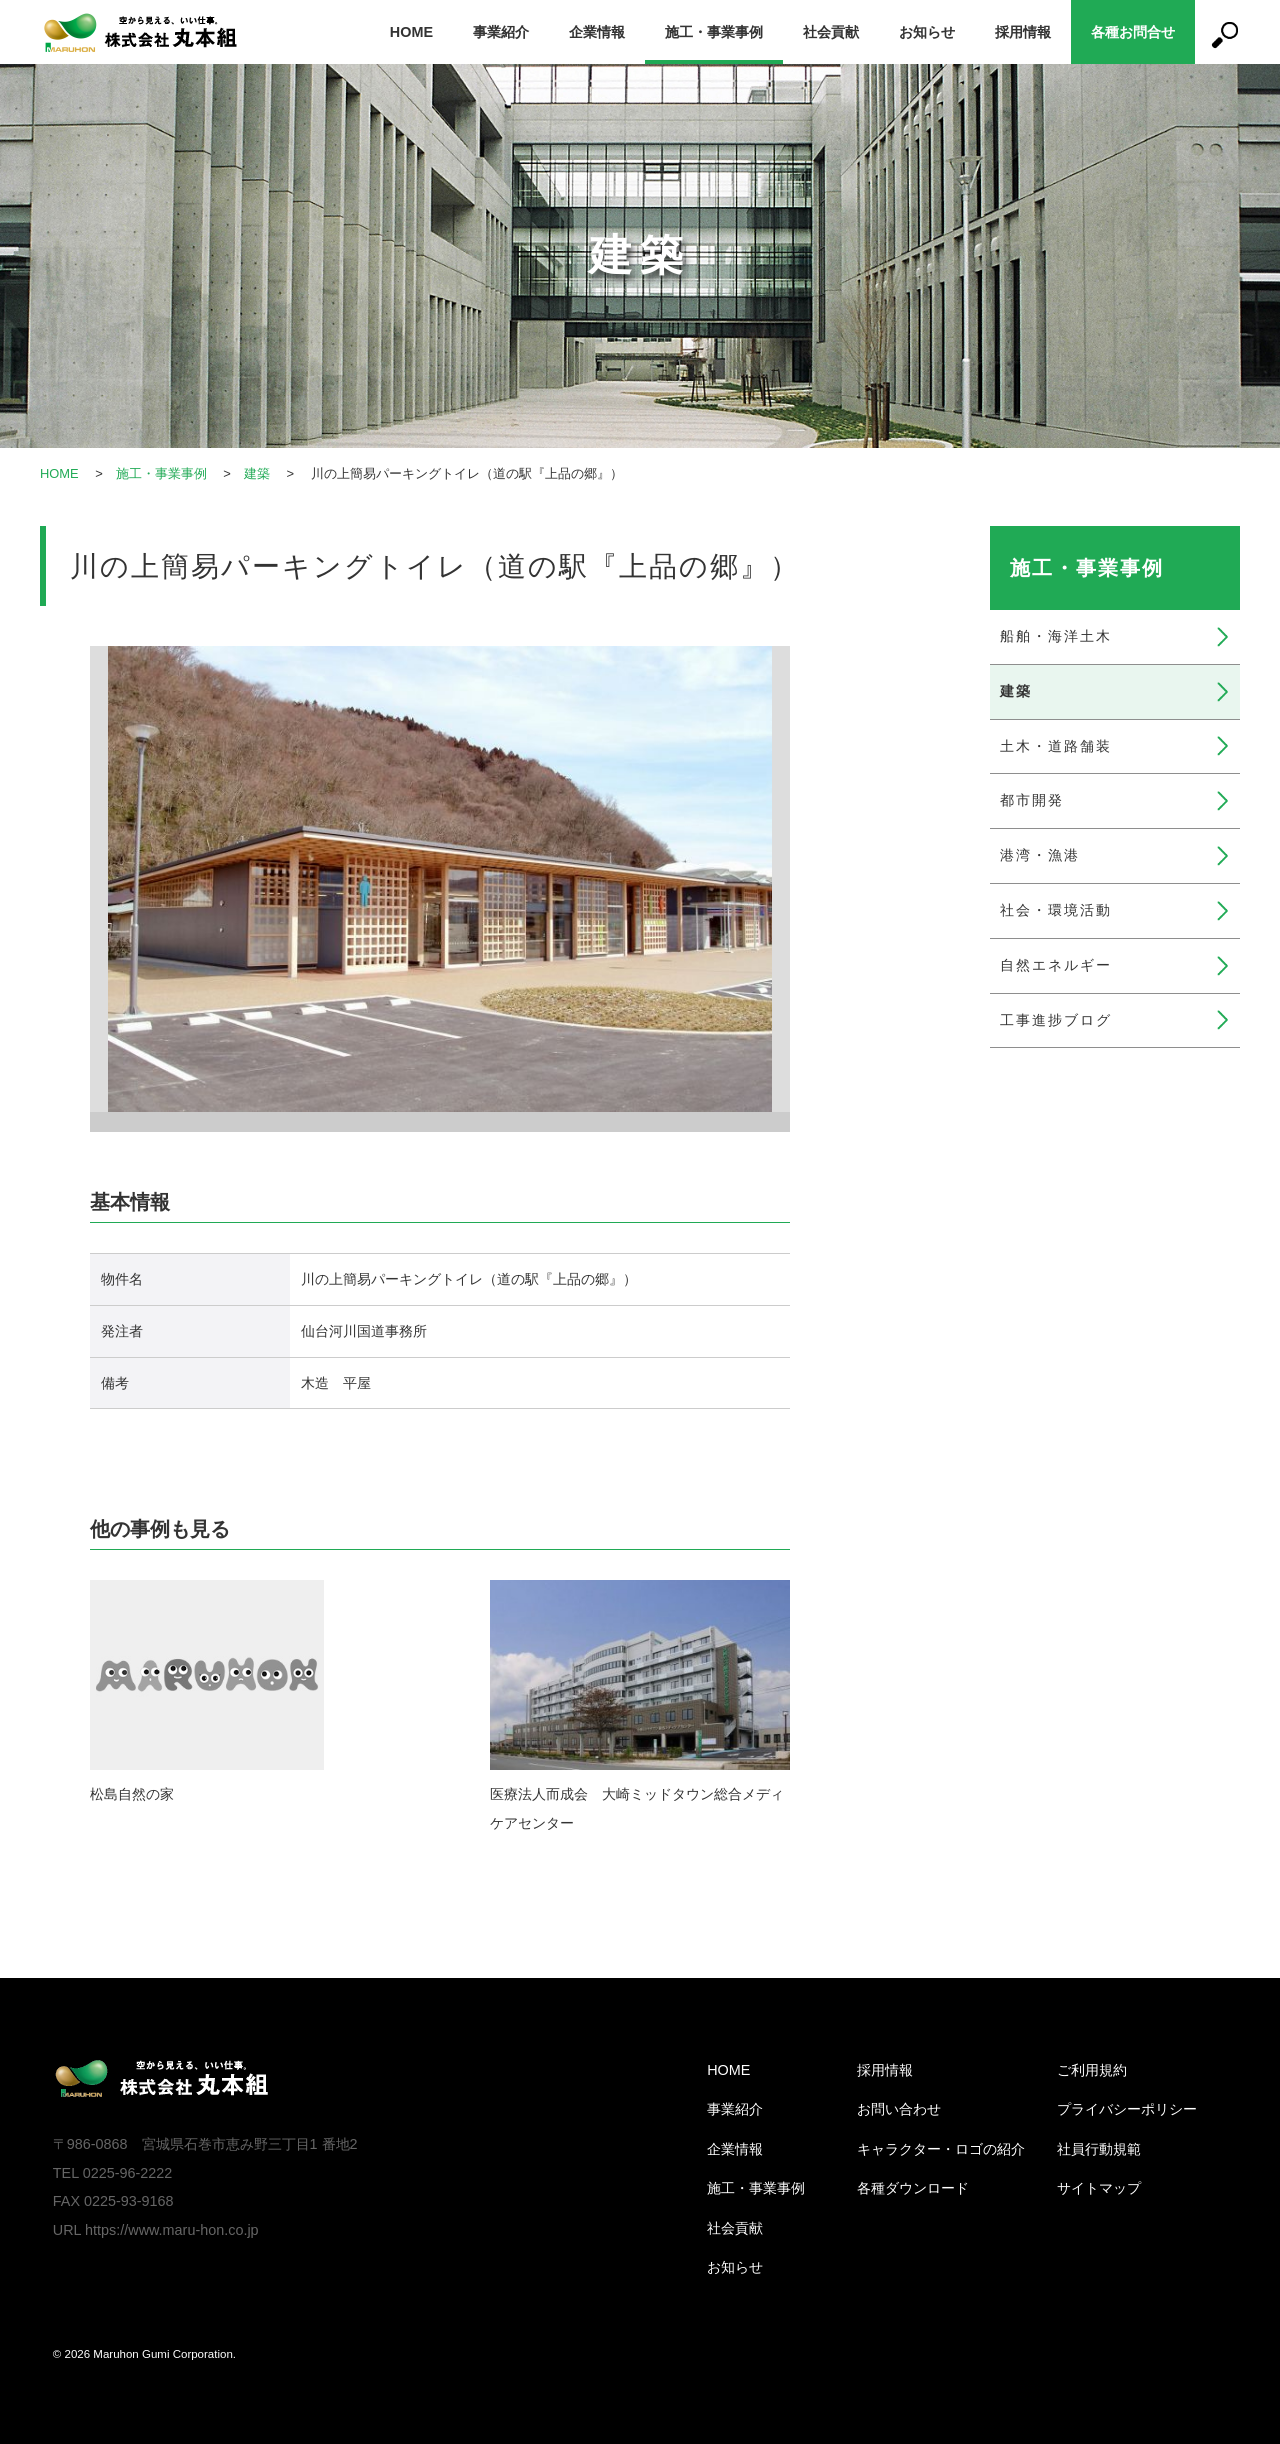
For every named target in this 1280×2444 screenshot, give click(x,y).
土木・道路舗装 (1056, 746)
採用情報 (1023, 32)
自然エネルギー (1056, 965)
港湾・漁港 (1040, 855)
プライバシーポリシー (1127, 2109)
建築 (257, 473)
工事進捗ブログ (1056, 1020)
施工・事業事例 (714, 32)
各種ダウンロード (913, 2188)
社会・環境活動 (1056, 910)
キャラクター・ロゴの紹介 (941, 2149)
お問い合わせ (899, 2109)
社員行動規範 (1099, 2149)
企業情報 (597, 32)
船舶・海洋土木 (1056, 636)
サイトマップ (1099, 2188)
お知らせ (927, 32)
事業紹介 (501, 32)
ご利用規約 (1092, 2070)
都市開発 (1032, 800)
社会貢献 (831, 32)
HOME (411, 32)
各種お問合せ (1133, 32)
